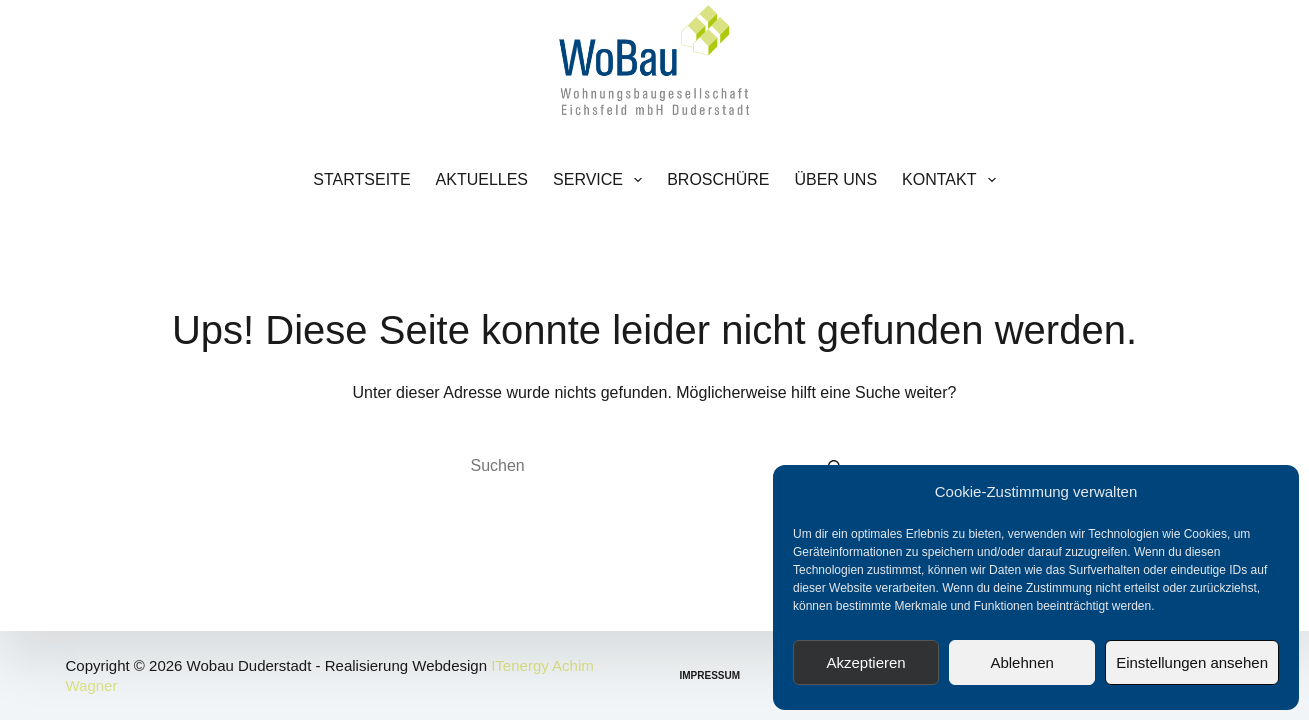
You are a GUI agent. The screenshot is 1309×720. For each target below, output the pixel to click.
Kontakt (953, 180)
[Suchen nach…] (635, 466)
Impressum (710, 675)
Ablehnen (1021, 662)
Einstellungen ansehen (1192, 662)
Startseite (361, 179)
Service (601, 180)
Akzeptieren (865, 662)
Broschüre (718, 179)
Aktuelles (482, 179)
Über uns (835, 179)
